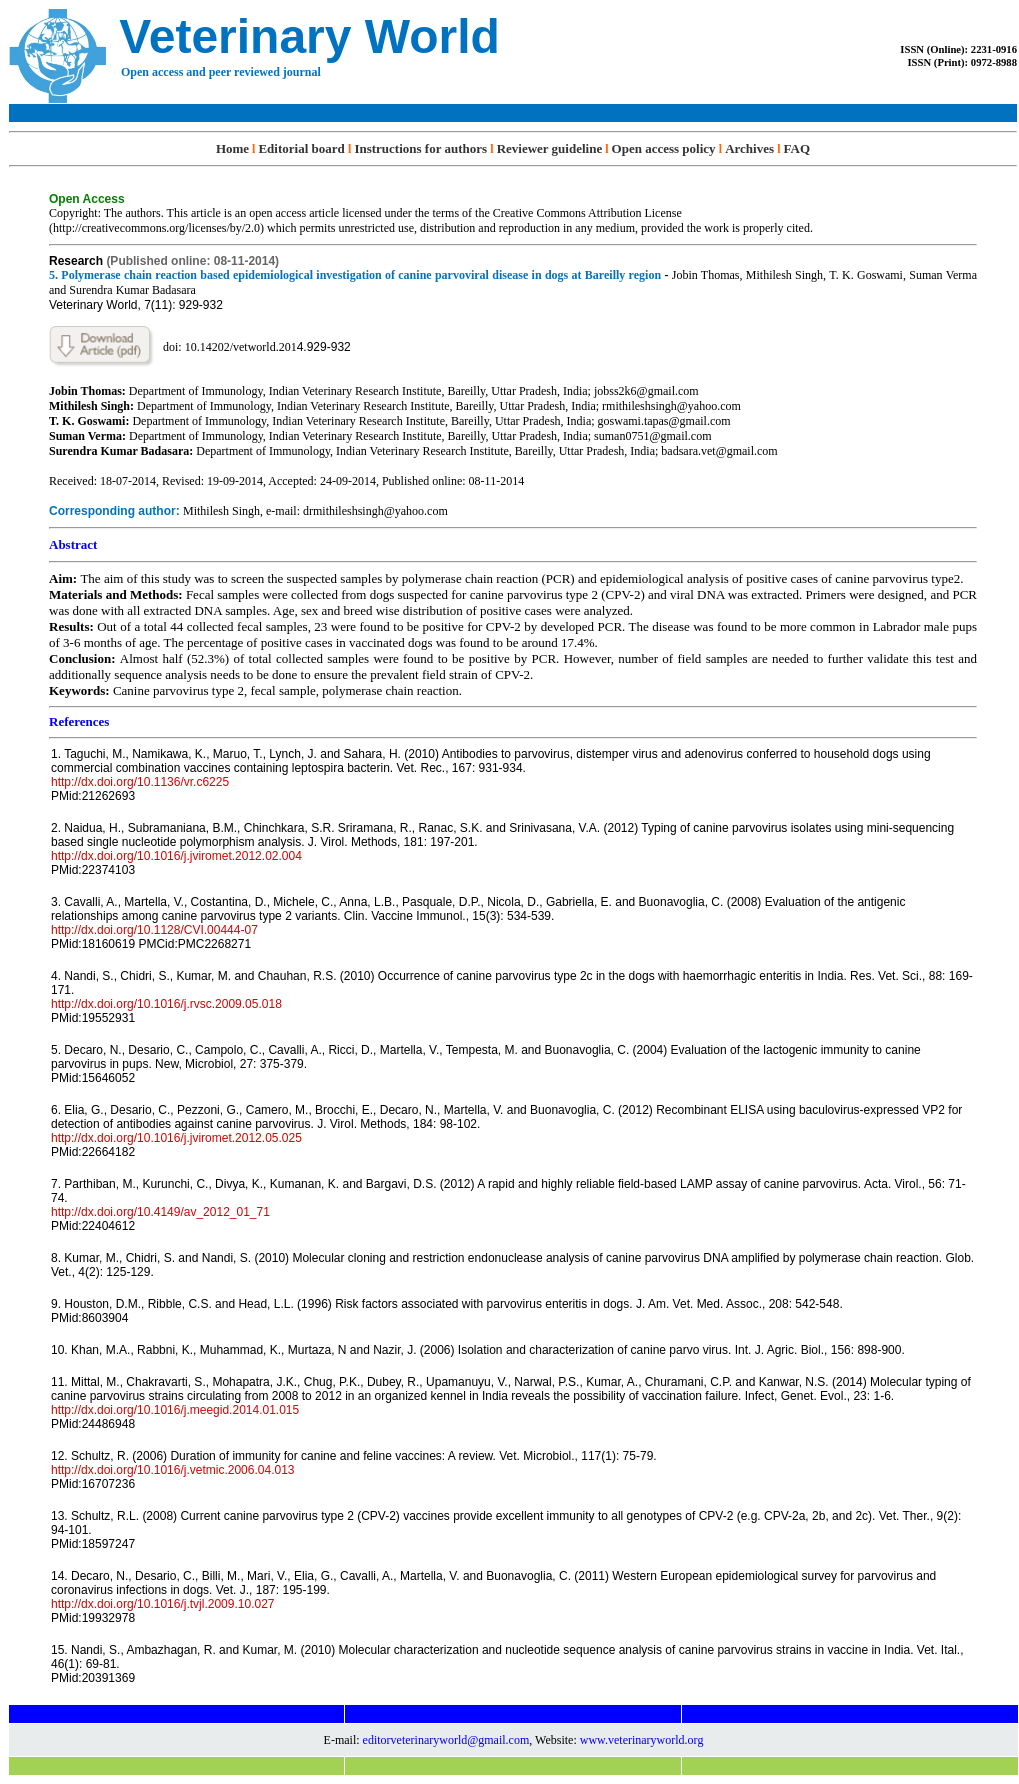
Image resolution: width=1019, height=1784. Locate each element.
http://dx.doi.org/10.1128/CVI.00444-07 (154, 930)
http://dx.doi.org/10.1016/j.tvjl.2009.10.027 (163, 1604)
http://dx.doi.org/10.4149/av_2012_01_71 (160, 1212)
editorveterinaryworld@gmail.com (446, 1740)
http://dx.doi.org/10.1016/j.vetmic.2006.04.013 (173, 1470)
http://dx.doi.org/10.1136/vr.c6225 (140, 782)
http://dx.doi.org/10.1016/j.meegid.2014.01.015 (175, 1410)
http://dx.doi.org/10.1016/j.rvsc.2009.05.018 (166, 1004)
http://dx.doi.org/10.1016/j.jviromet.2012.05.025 (176, 1138)
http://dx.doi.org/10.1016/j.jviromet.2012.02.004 (176, 856)
